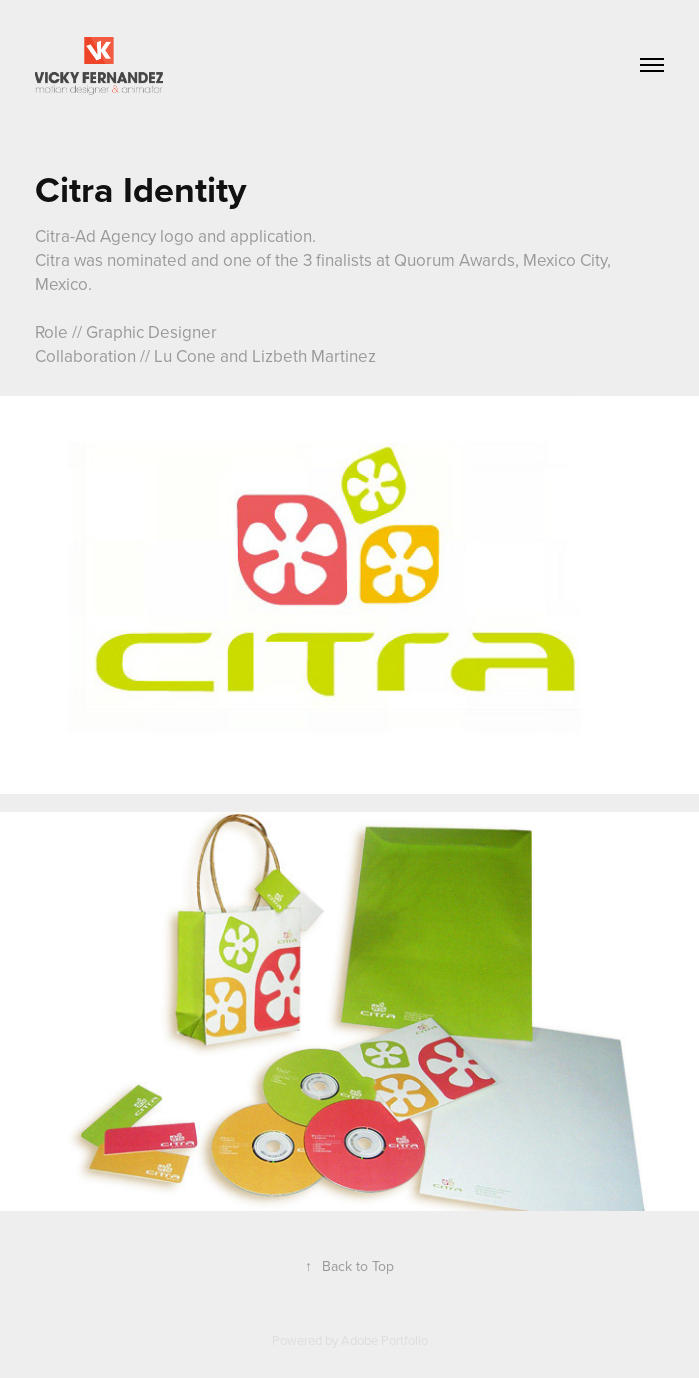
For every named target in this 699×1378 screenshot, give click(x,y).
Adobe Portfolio (384, 1340)
